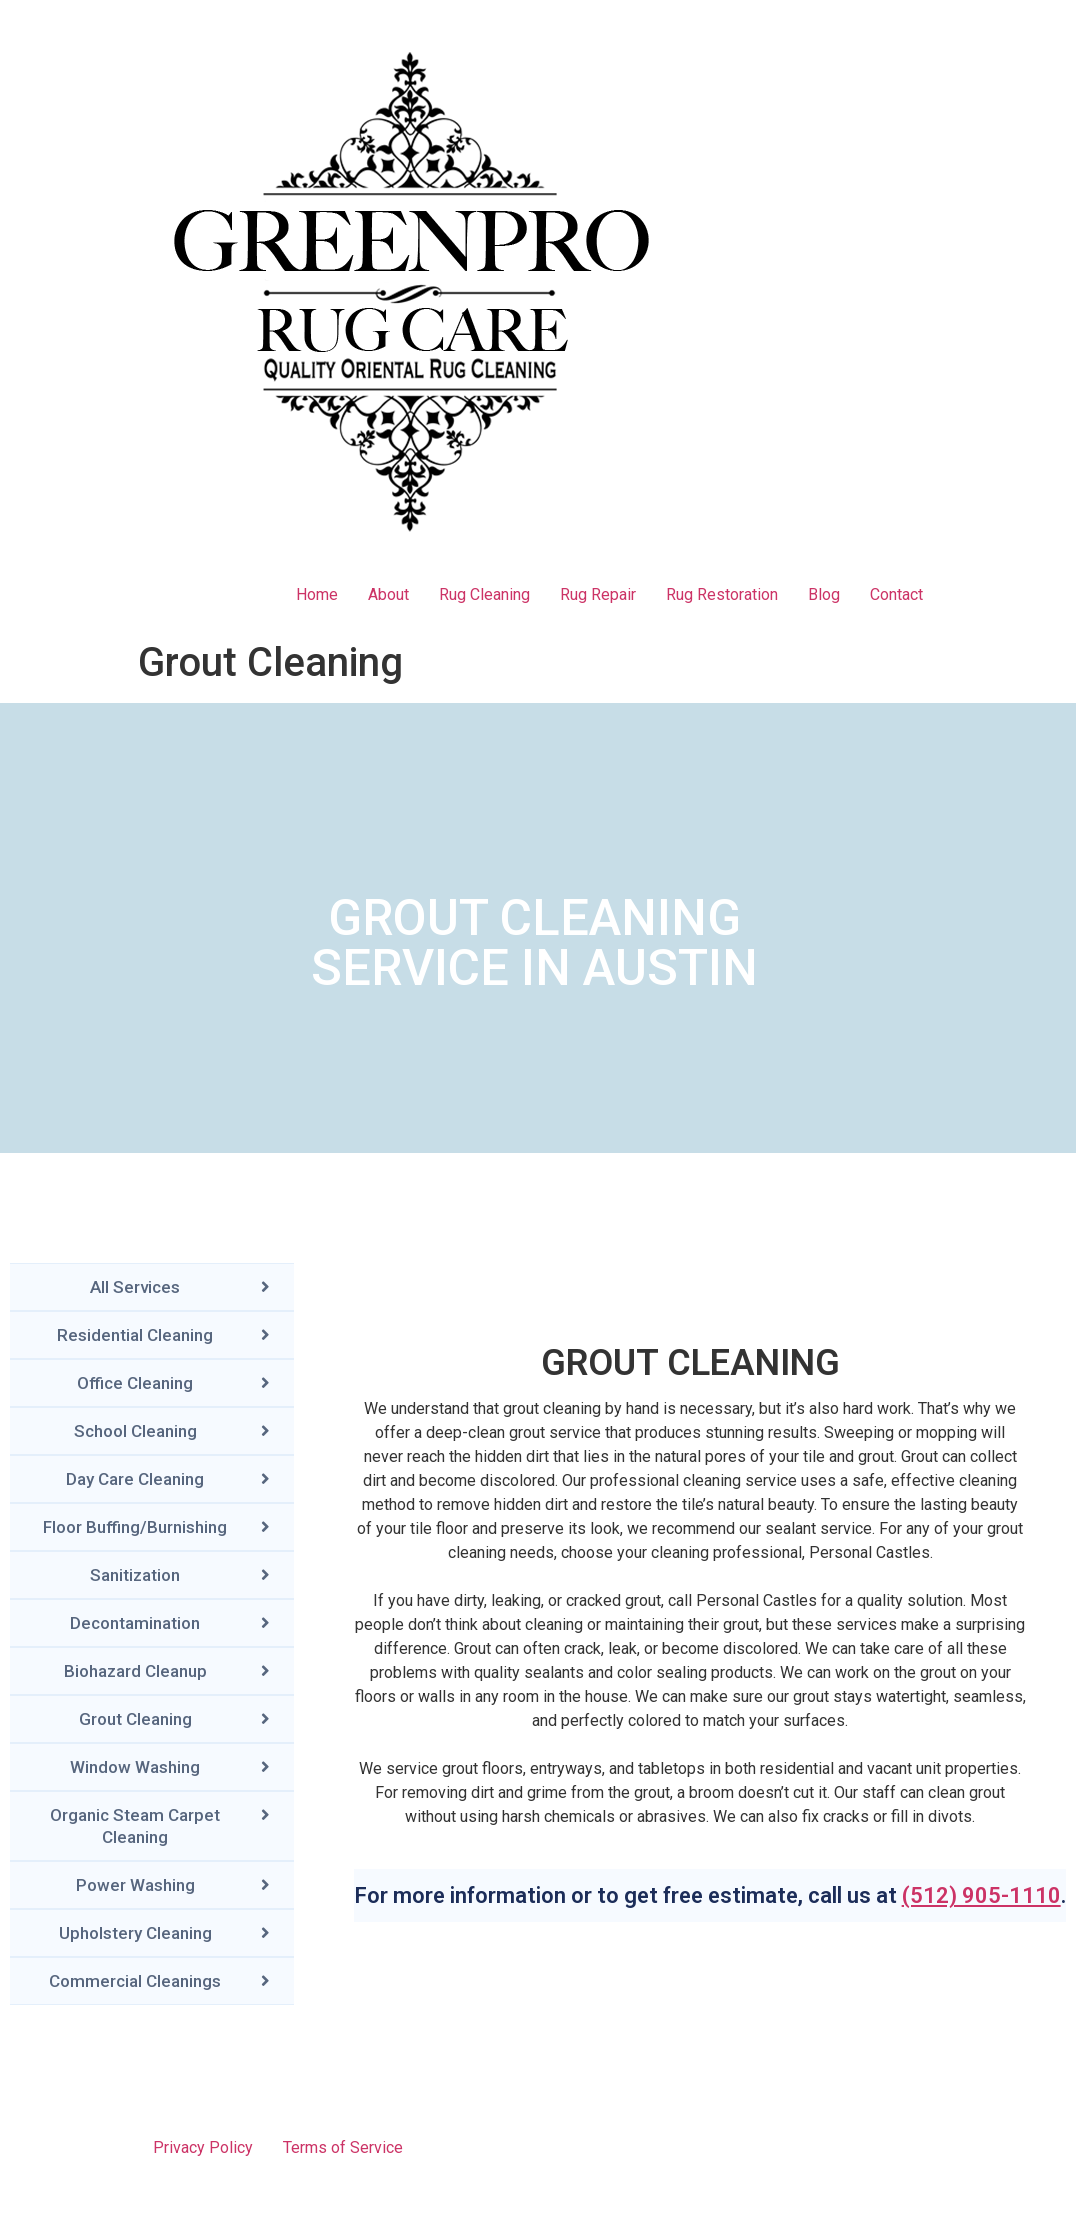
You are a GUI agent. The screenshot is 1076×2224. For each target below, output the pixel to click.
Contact (896, 594)
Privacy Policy (203, 2147)
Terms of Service (343, 2147)
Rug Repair (598, 594)
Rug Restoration (722, 594)
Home (317, 594)
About (388, 594)
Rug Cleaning (484, 594)
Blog (824, 594)
